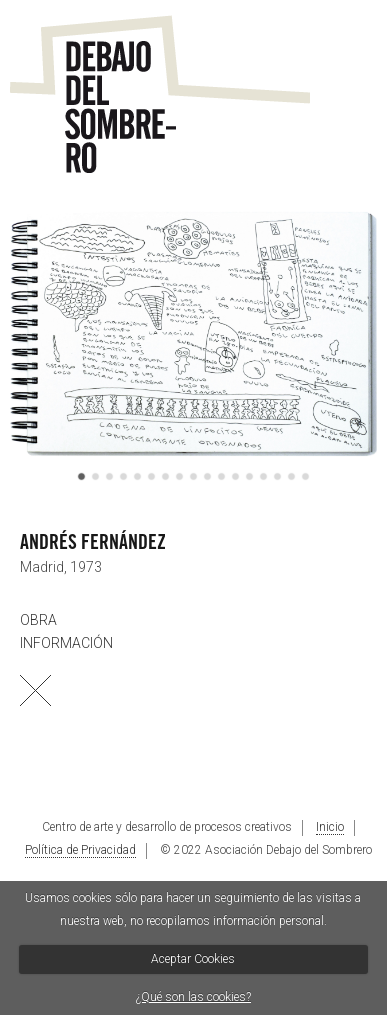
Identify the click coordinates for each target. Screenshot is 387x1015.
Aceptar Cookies (193, 959)
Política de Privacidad (80, 850)
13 (249, 477)
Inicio (330, 827)
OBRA (38, 620)
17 (305, 477)
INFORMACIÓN (66, 643)
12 (235, 477)
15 (277, 477)
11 (221, 477)
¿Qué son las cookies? (193, 997)
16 (291, 477)
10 (207, 477)
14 (263, 477)
